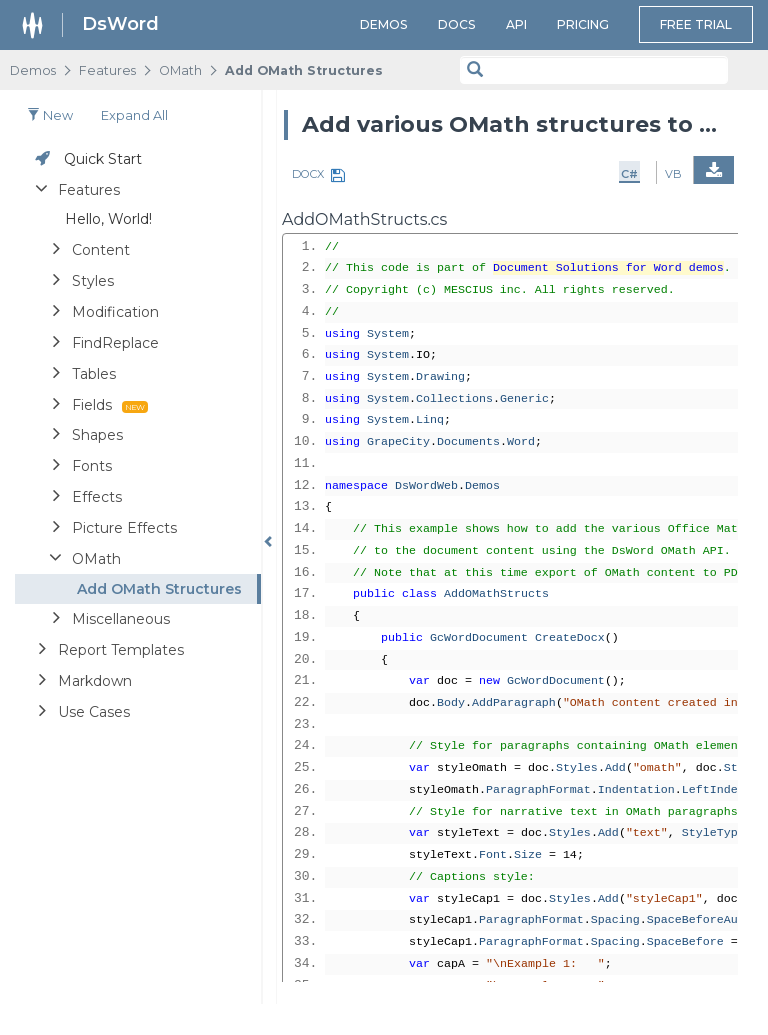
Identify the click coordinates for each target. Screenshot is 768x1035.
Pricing (583, 24)
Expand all (134, 115)
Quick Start (103, 159)
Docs (457, 24)
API (516, 24)
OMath (180, 70)
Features (107, 70)
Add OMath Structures (304, 70)
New (50, 115)
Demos (384, 24)
